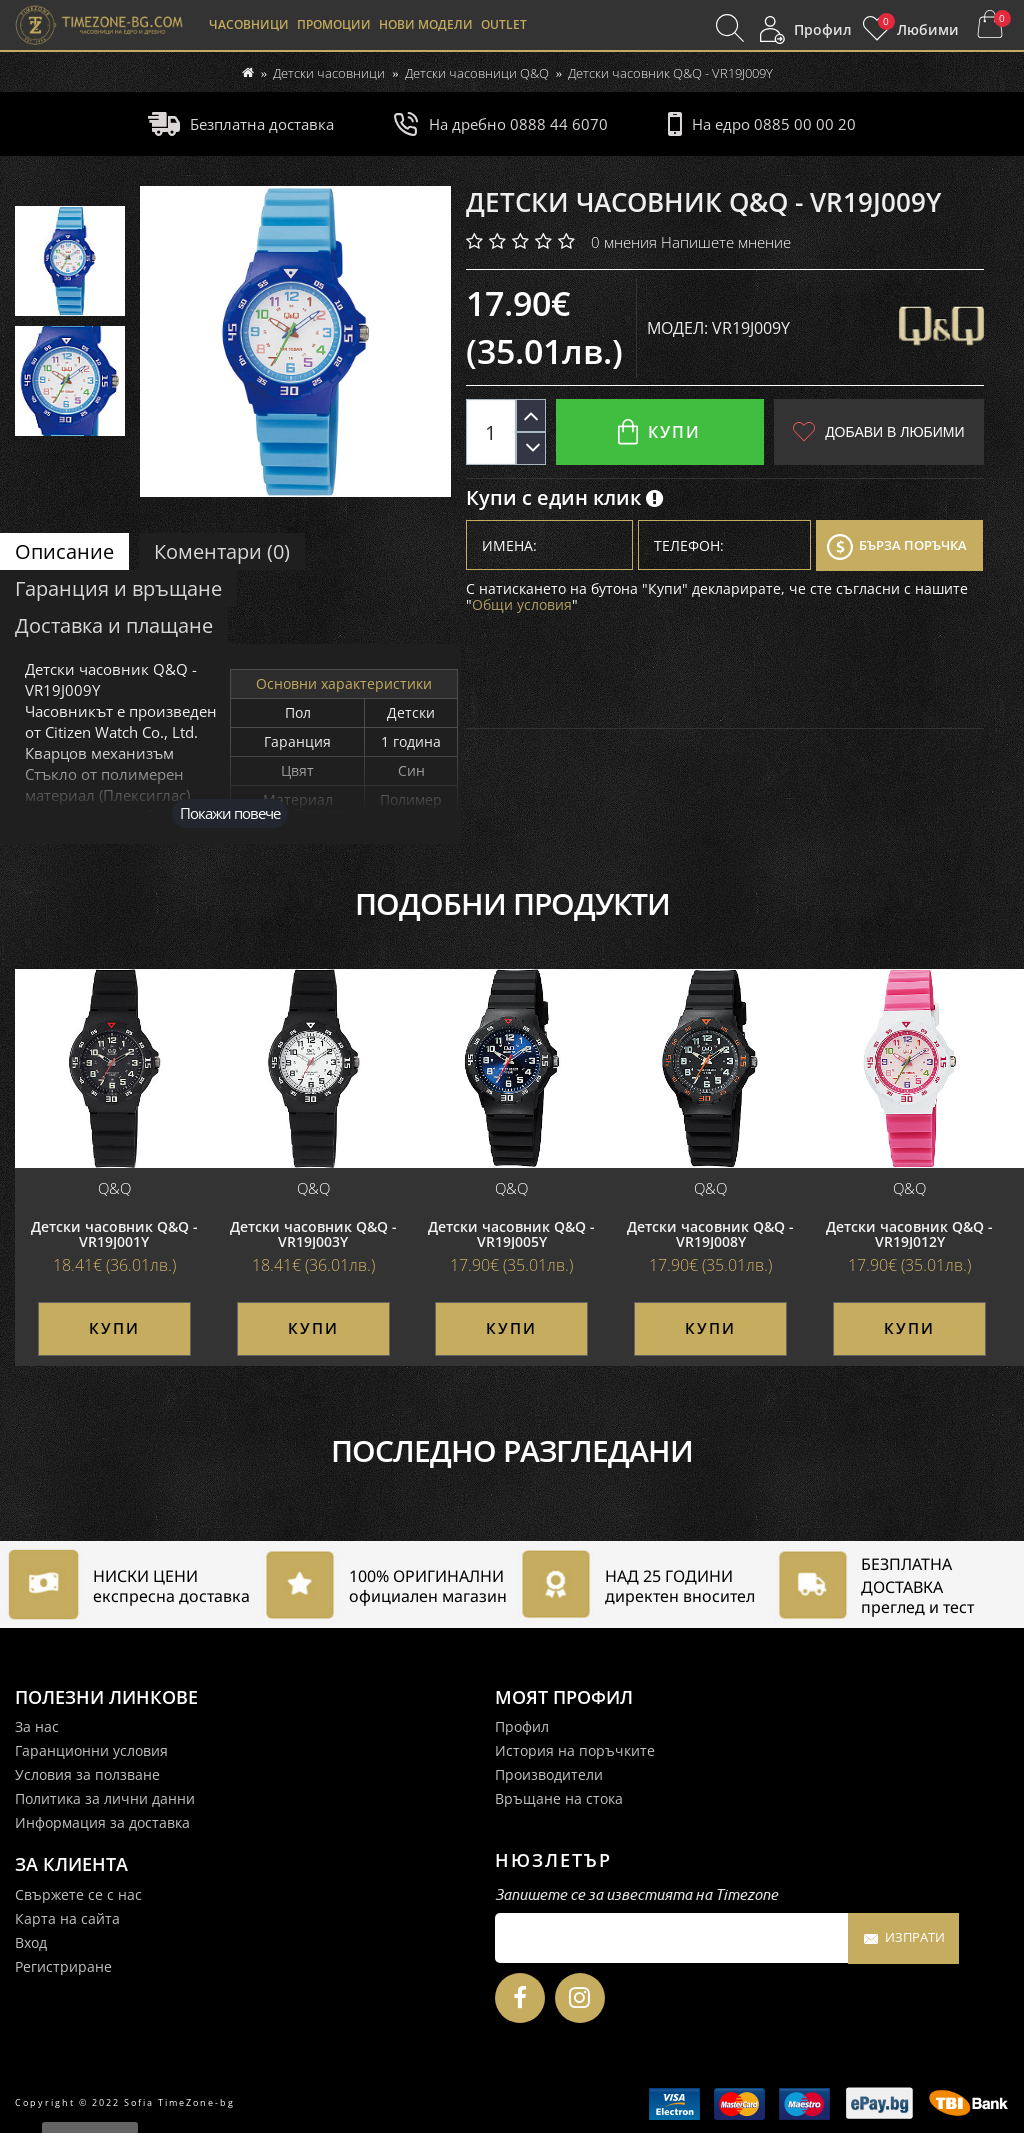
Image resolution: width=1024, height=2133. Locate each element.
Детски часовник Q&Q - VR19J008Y (710, 1234)
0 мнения (624, 242)
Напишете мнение (726, 242)
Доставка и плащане (114, 625)
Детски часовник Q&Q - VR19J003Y (313, 1234)
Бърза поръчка (897, 547)
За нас (37, 1726)
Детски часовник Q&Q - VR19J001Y (114, 1234)
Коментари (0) (222, 551)
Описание (64, 551)
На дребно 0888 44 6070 (500, 124)
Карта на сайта (67, 1918)
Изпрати (903, 1939)
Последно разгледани (512, 1451)
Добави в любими (878, 431)
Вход (31, 1942)
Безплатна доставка (241, 124)
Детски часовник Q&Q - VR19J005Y (511, 1234)
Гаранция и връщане (118, 588)
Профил (522, 1726)
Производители (549, 1774)
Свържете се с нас (78, 1894)
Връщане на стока (559, 1798)
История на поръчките (575, 1750)
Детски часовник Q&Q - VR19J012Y (909, 1234)
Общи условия (522, 604)
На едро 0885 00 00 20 (762, 124)
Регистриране (63, 1966)
